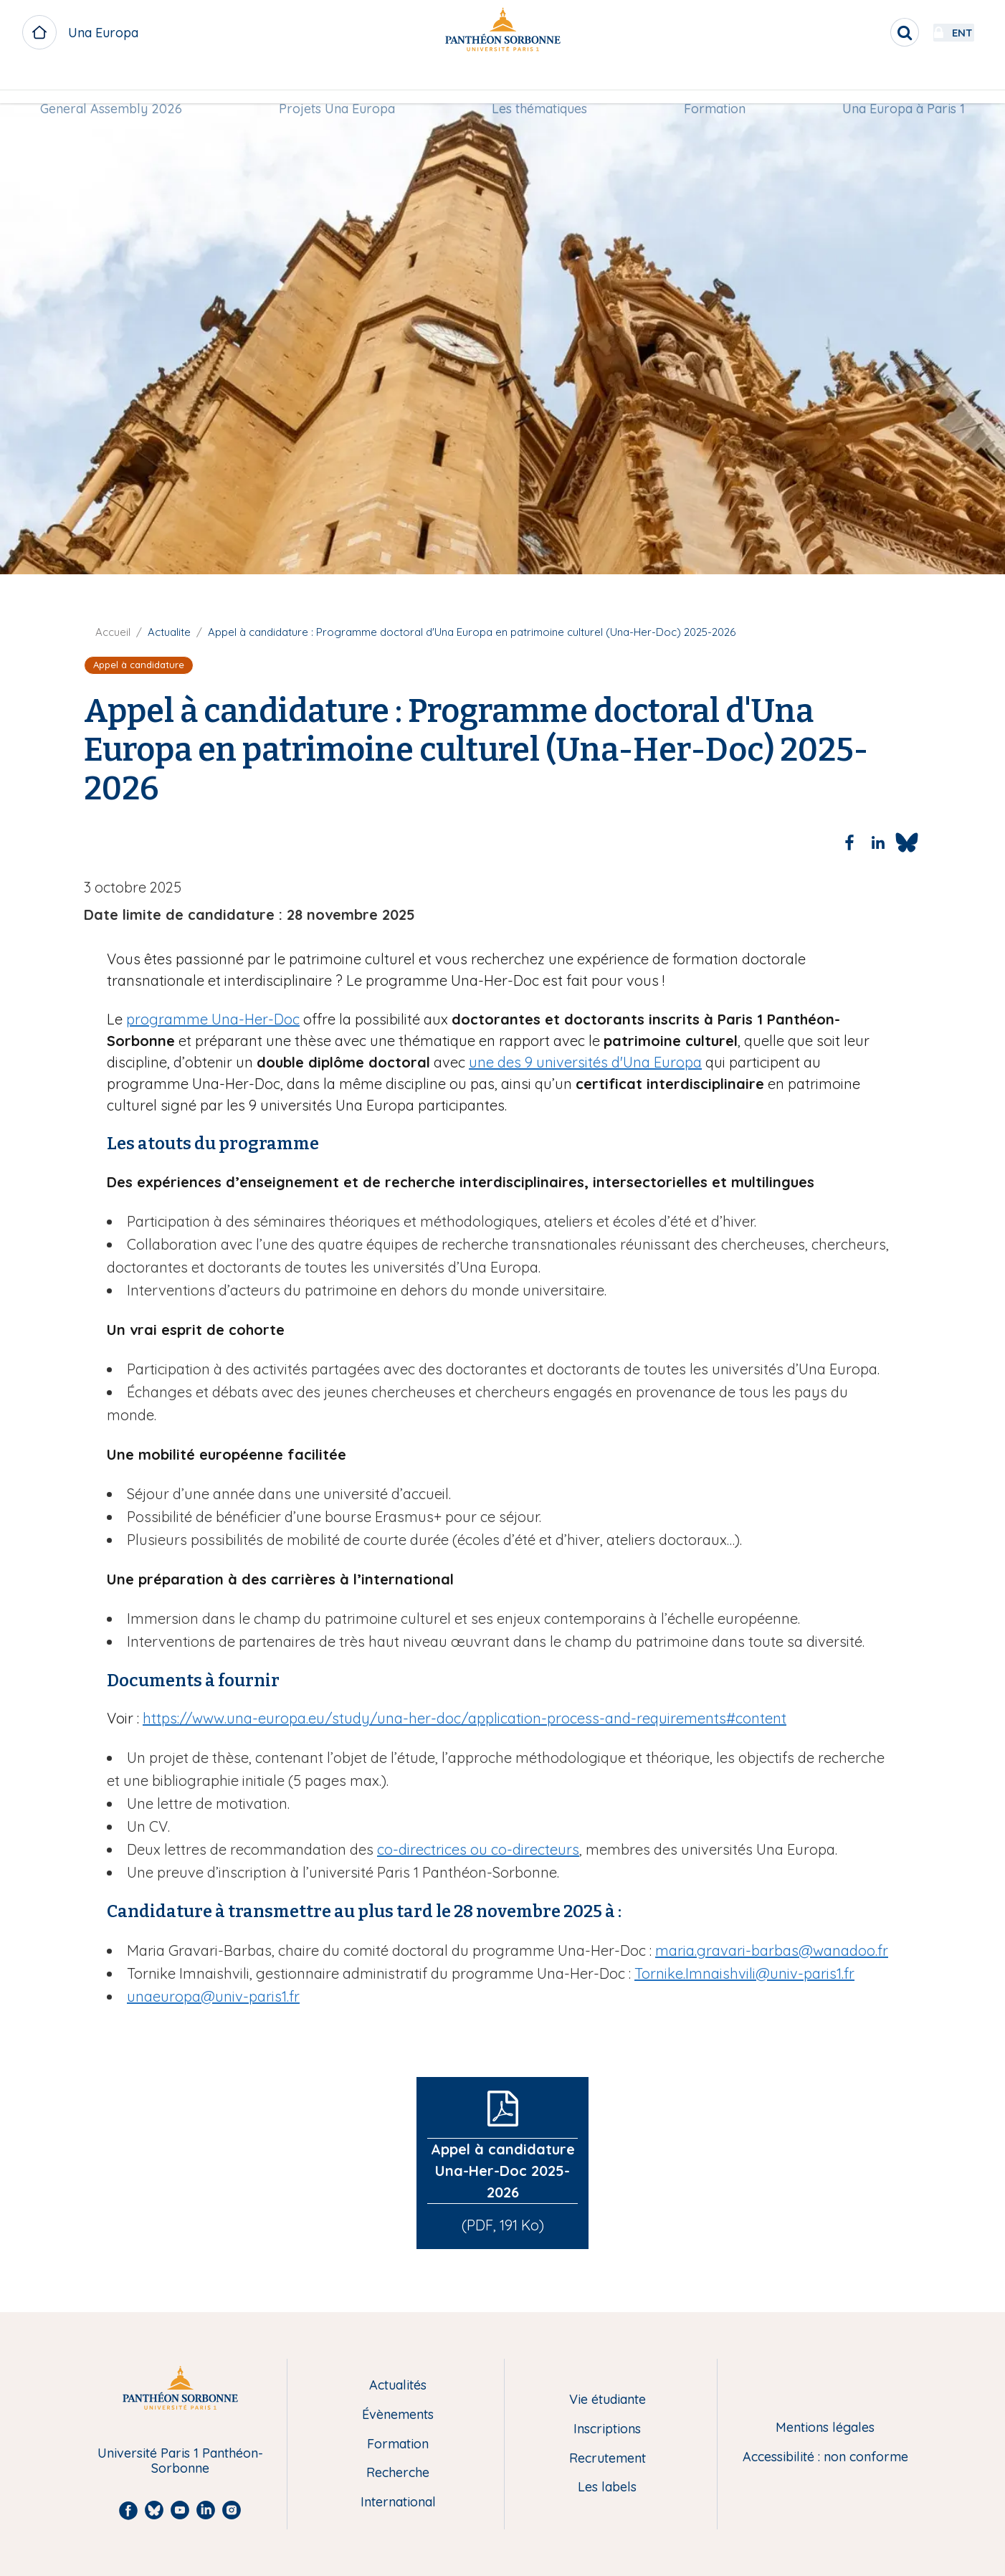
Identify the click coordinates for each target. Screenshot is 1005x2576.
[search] (866, 32)
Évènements (398, 2415)
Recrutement (607, 2458)
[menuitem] (117, 84)
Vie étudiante (607, 2400)
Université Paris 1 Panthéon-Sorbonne (180, 2461)
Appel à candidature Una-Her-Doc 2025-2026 (503, 2170)
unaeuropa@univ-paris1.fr (213, 1996)
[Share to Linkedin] (878, 842)
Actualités (398, 2385)
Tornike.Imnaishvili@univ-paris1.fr (744, 1973)
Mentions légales (825, 2427)
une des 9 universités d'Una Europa (585, 1062)
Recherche (397, 2473)
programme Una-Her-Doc (213, 1019)
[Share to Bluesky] (906, 842)
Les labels (607, 2487)
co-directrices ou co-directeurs (478, 1849)
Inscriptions (607, 2429)
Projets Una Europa (340, 83)
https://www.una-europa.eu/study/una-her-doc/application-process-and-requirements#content (464, 1718)
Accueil (112, 632)
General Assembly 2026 (118, 83)
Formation (712, 83)
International (398, 2502)
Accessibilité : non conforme (825, 2457)
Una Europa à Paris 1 (897, 83)
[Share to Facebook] (849, 842)
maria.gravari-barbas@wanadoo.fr (771, 1950)
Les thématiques (539, 83)
